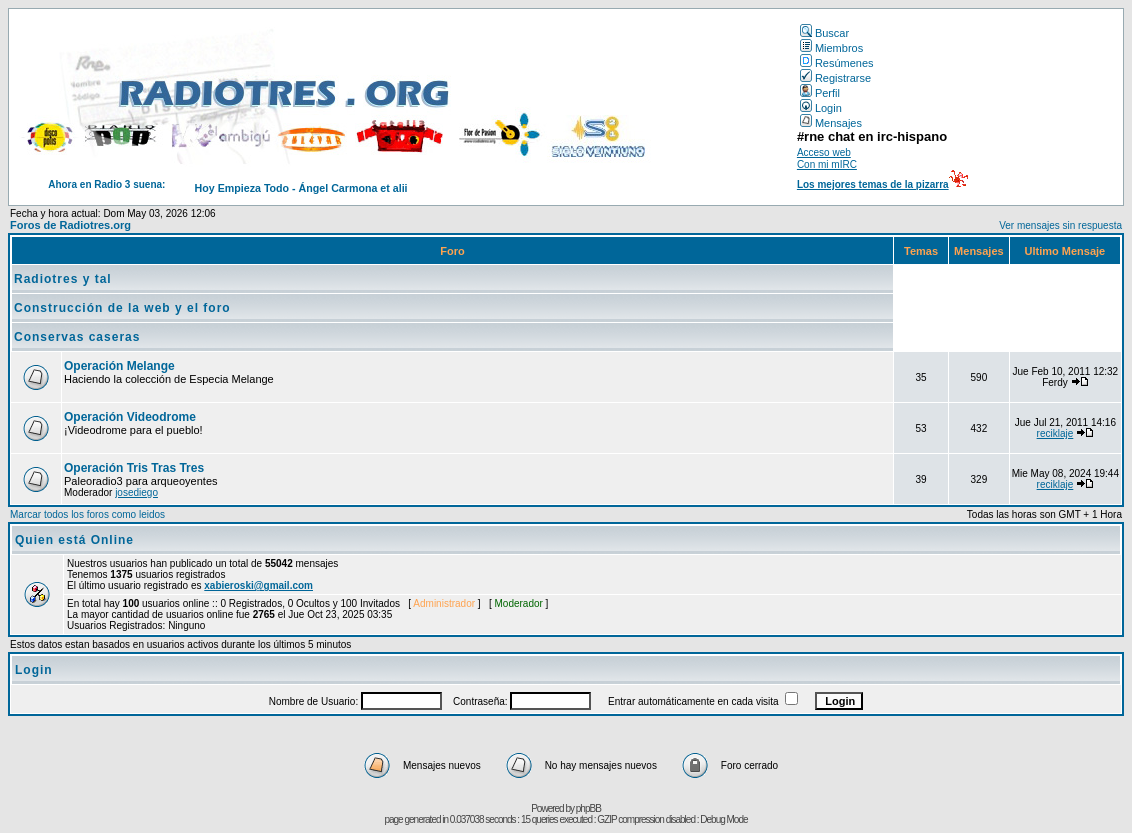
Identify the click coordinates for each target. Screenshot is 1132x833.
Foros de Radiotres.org (70, 225)
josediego (136, 492)
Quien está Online (74, 540)
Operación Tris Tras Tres (134, 468)
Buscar (824, 33)
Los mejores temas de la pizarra (873, 184)
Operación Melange (119, 366)
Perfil (820, 93)
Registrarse (835, 78)
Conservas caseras (77, 337)
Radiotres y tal (63, 279)
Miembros (831, 48)
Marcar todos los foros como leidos (87, 514)
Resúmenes (837, 63)
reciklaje (1055, 433)
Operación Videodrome (130, 417)
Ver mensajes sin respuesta (1060, 225)
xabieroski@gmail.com (258, 585)
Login (821, 108)
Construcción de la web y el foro (122, 308)
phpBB (588, 808)
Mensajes (831, 123)
